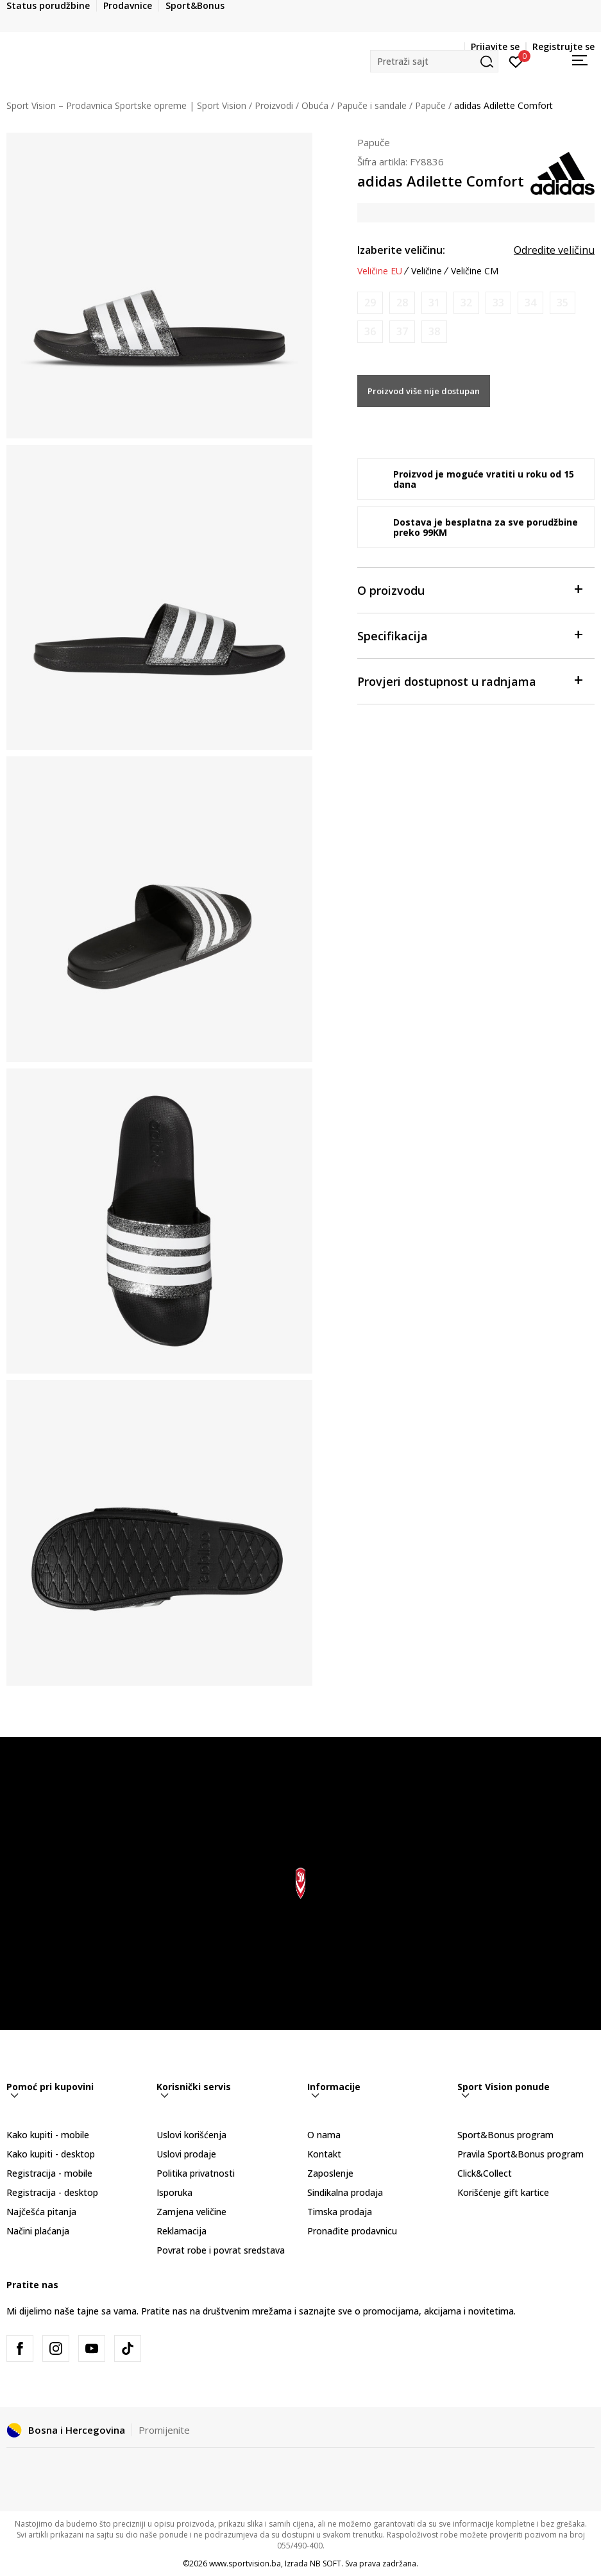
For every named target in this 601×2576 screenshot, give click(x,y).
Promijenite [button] (164, 2429)
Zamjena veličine (191, 2212)
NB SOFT (325, 2563)
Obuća (314, 105)
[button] (434, 61)
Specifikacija (469, 635)
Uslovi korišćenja (191, 2135)
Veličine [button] (426, 271)
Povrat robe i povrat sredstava (221, 2250)
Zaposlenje (330, 2173)
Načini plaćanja (37, 2231)
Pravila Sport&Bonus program (520, 2154)
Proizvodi (274, 105)
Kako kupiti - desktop (50, 2154)
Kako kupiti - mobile (47, 2135)
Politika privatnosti (196, 2173)
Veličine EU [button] (379, 271)
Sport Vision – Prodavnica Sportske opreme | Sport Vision (126, 105)
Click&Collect (484, 2173)
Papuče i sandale (372, 105)
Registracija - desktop (52, 2192)
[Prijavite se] (516, 61)
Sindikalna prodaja (345, 2192)
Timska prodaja (339, 2212)
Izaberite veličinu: (401, 250)
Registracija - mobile (49, 2173)
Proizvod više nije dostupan (424, 391)
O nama (324, 2135)
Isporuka (174, 2192)
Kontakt (324, 2154)
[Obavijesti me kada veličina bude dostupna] (370, 303)
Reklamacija (182, 2231)
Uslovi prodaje (186, 2154)
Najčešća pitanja (41, 2212)
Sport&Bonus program (505, 2135)
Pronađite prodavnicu (352, 2231)
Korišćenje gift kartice (503, 2192)
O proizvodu (469, 589)
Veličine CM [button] (474, 271)
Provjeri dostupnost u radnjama (469, 680)
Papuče (430, 105)
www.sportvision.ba (245, 2563)
